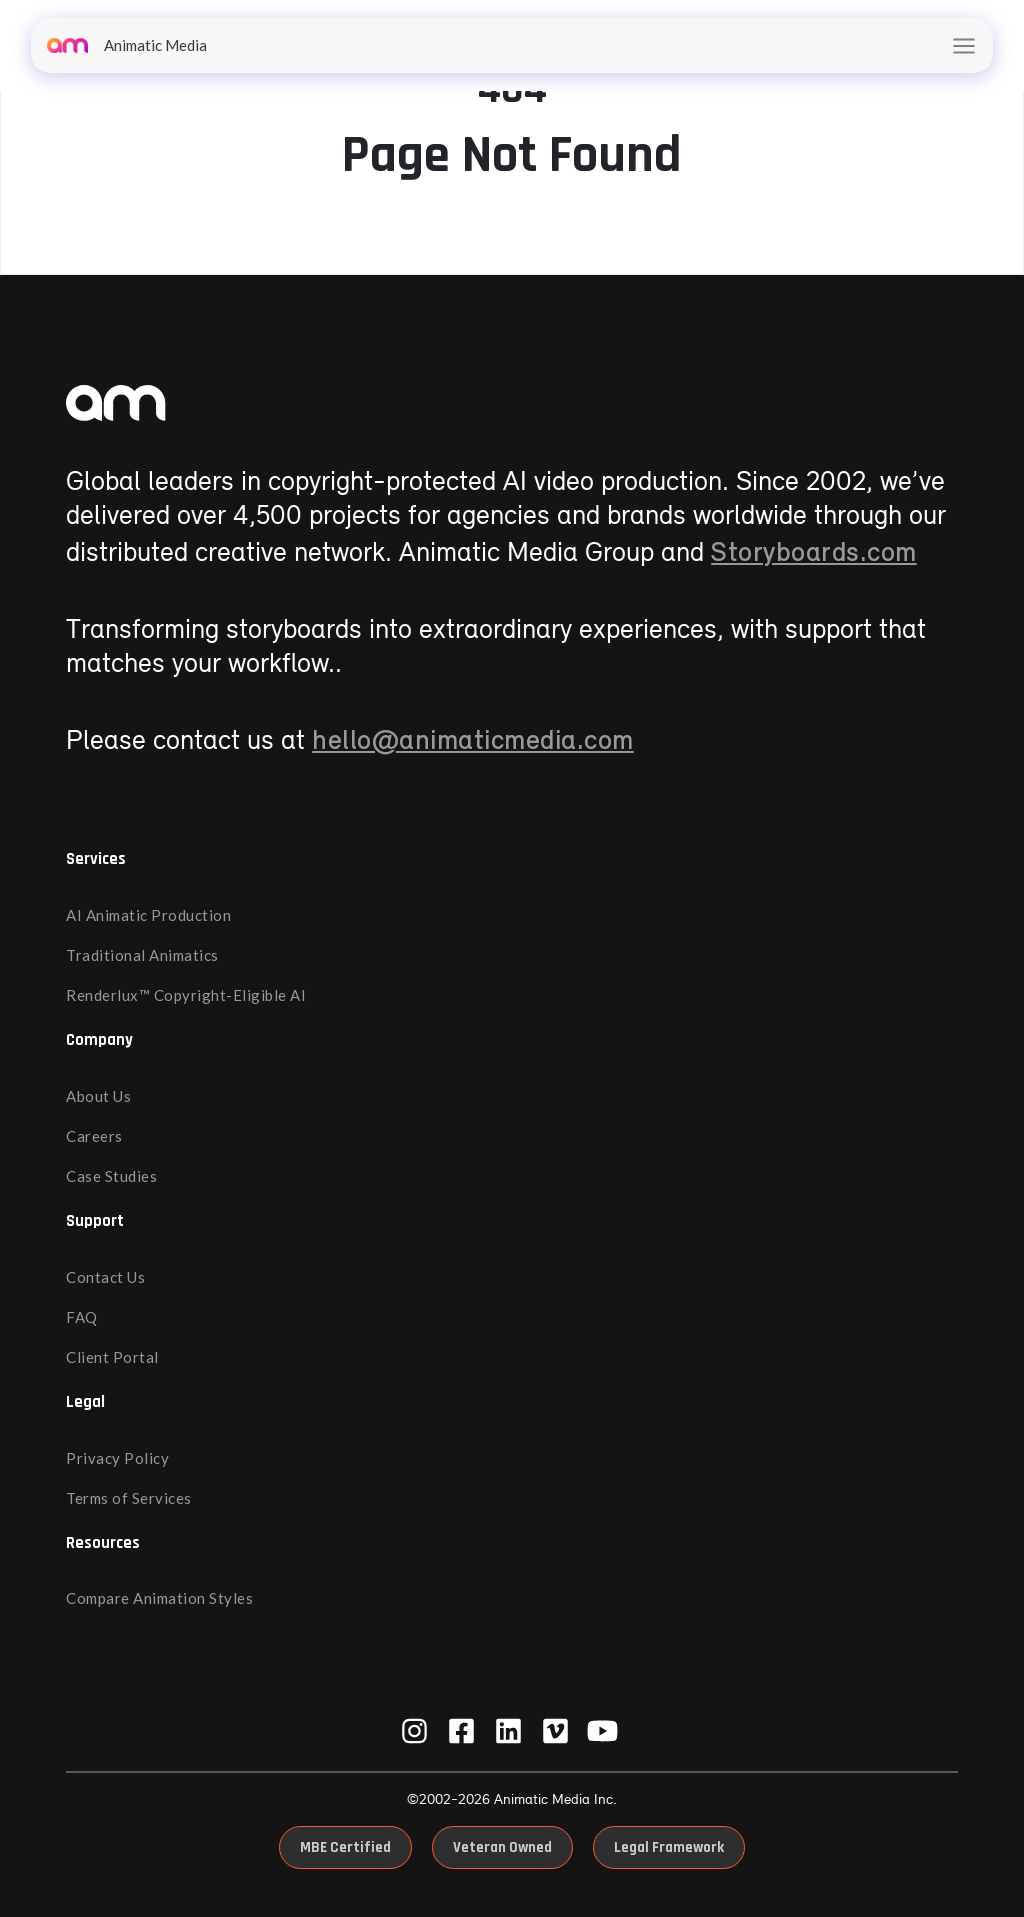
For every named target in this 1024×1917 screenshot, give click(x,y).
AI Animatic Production (148, 915)
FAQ (82, 1317)
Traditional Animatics (142, 955)
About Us (98, 1096)
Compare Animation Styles (159, 1598)
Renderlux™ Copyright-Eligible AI (186, 995)
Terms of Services (129, 1498)
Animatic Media (127, 45)
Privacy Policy (117, 1458)
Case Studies (111, 1176)
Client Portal (112, 1357)
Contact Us (105, 1277)
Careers (94, 1136)
